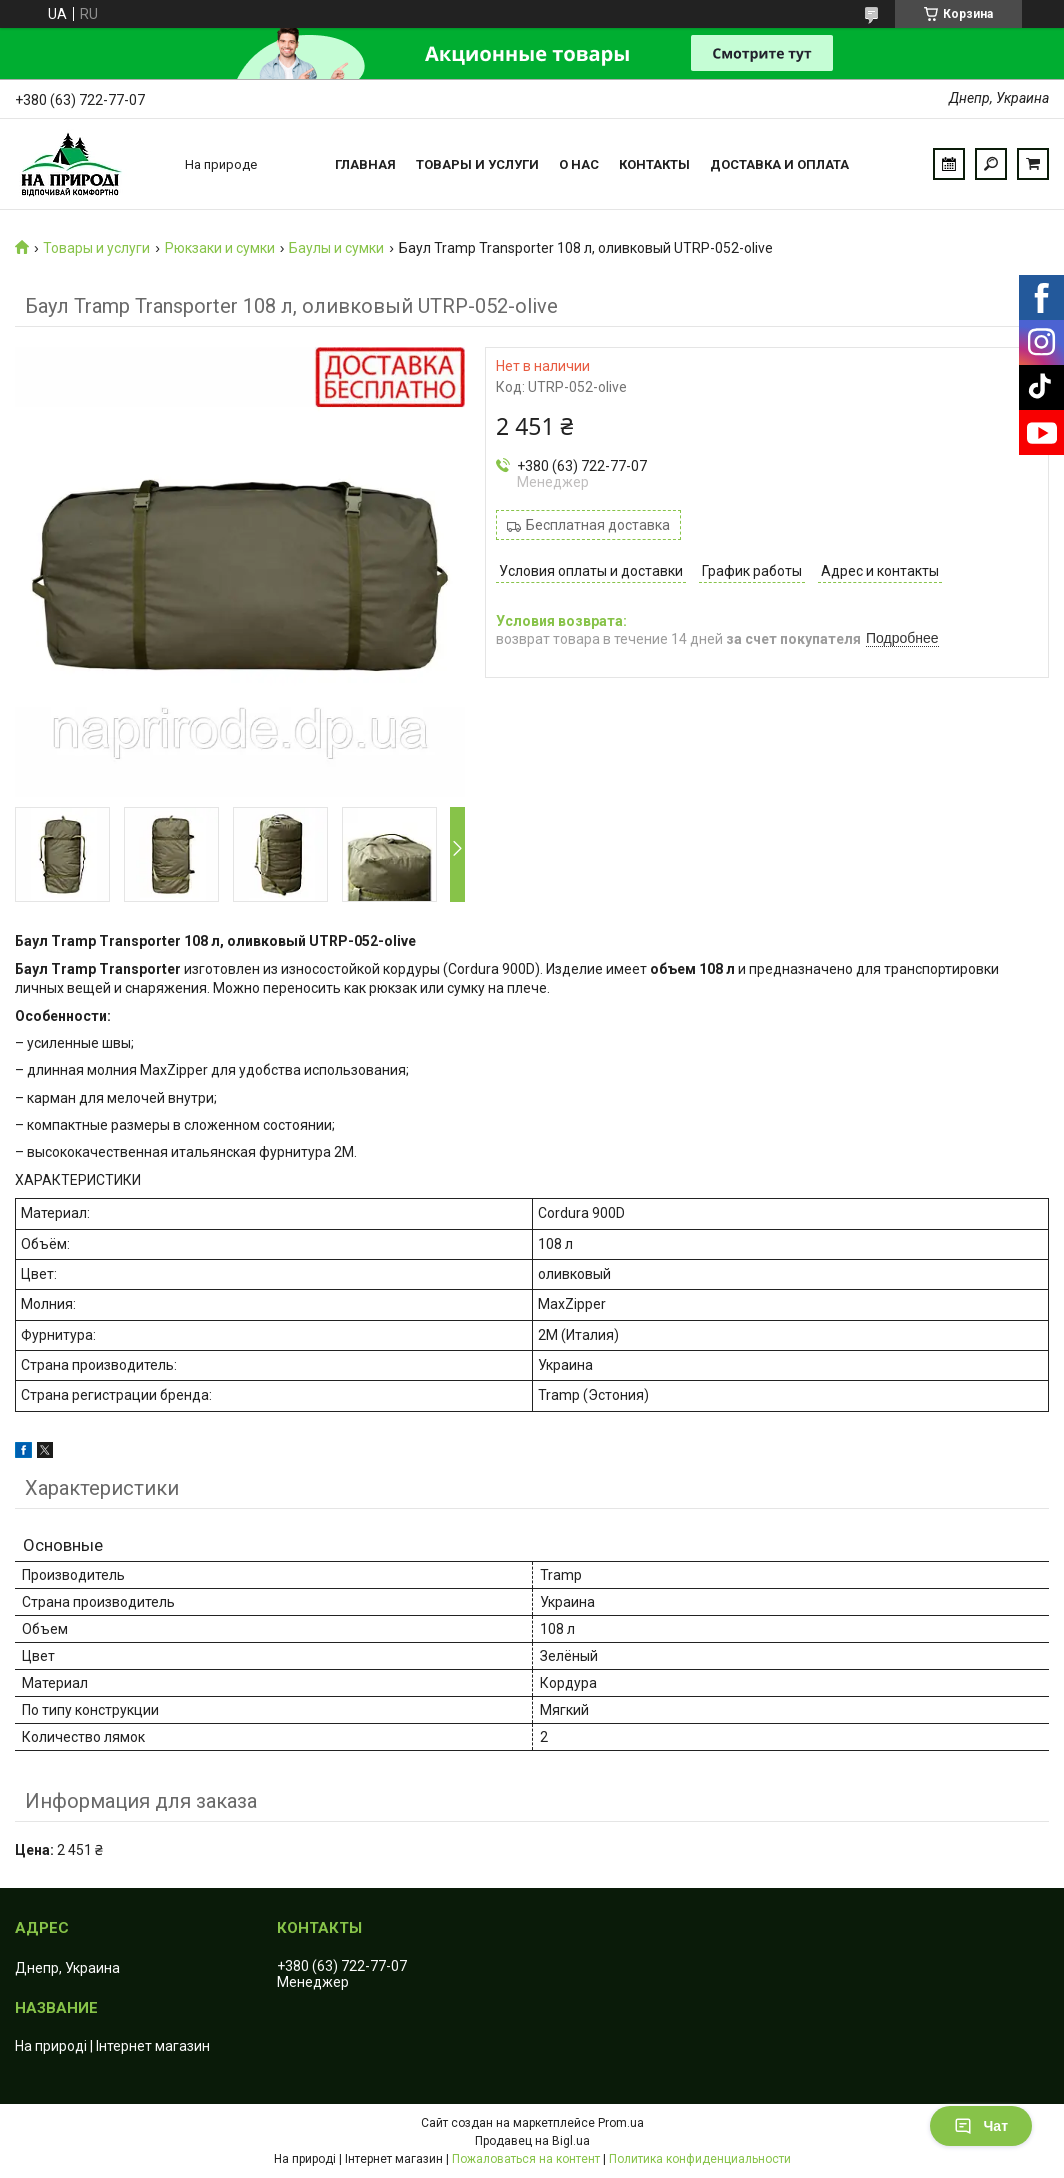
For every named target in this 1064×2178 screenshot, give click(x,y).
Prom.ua (621, 2123)
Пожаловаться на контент (526, 2159)
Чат (981, 2126)
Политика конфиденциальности (700, 2159)
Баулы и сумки (336, 248)
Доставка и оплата (779, 164)
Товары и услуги (477, 164)
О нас (579, 164)
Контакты (654, 164)
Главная (365, 164)
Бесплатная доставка (598, 525)
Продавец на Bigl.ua (532, 2141)
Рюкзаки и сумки (220, 248)
